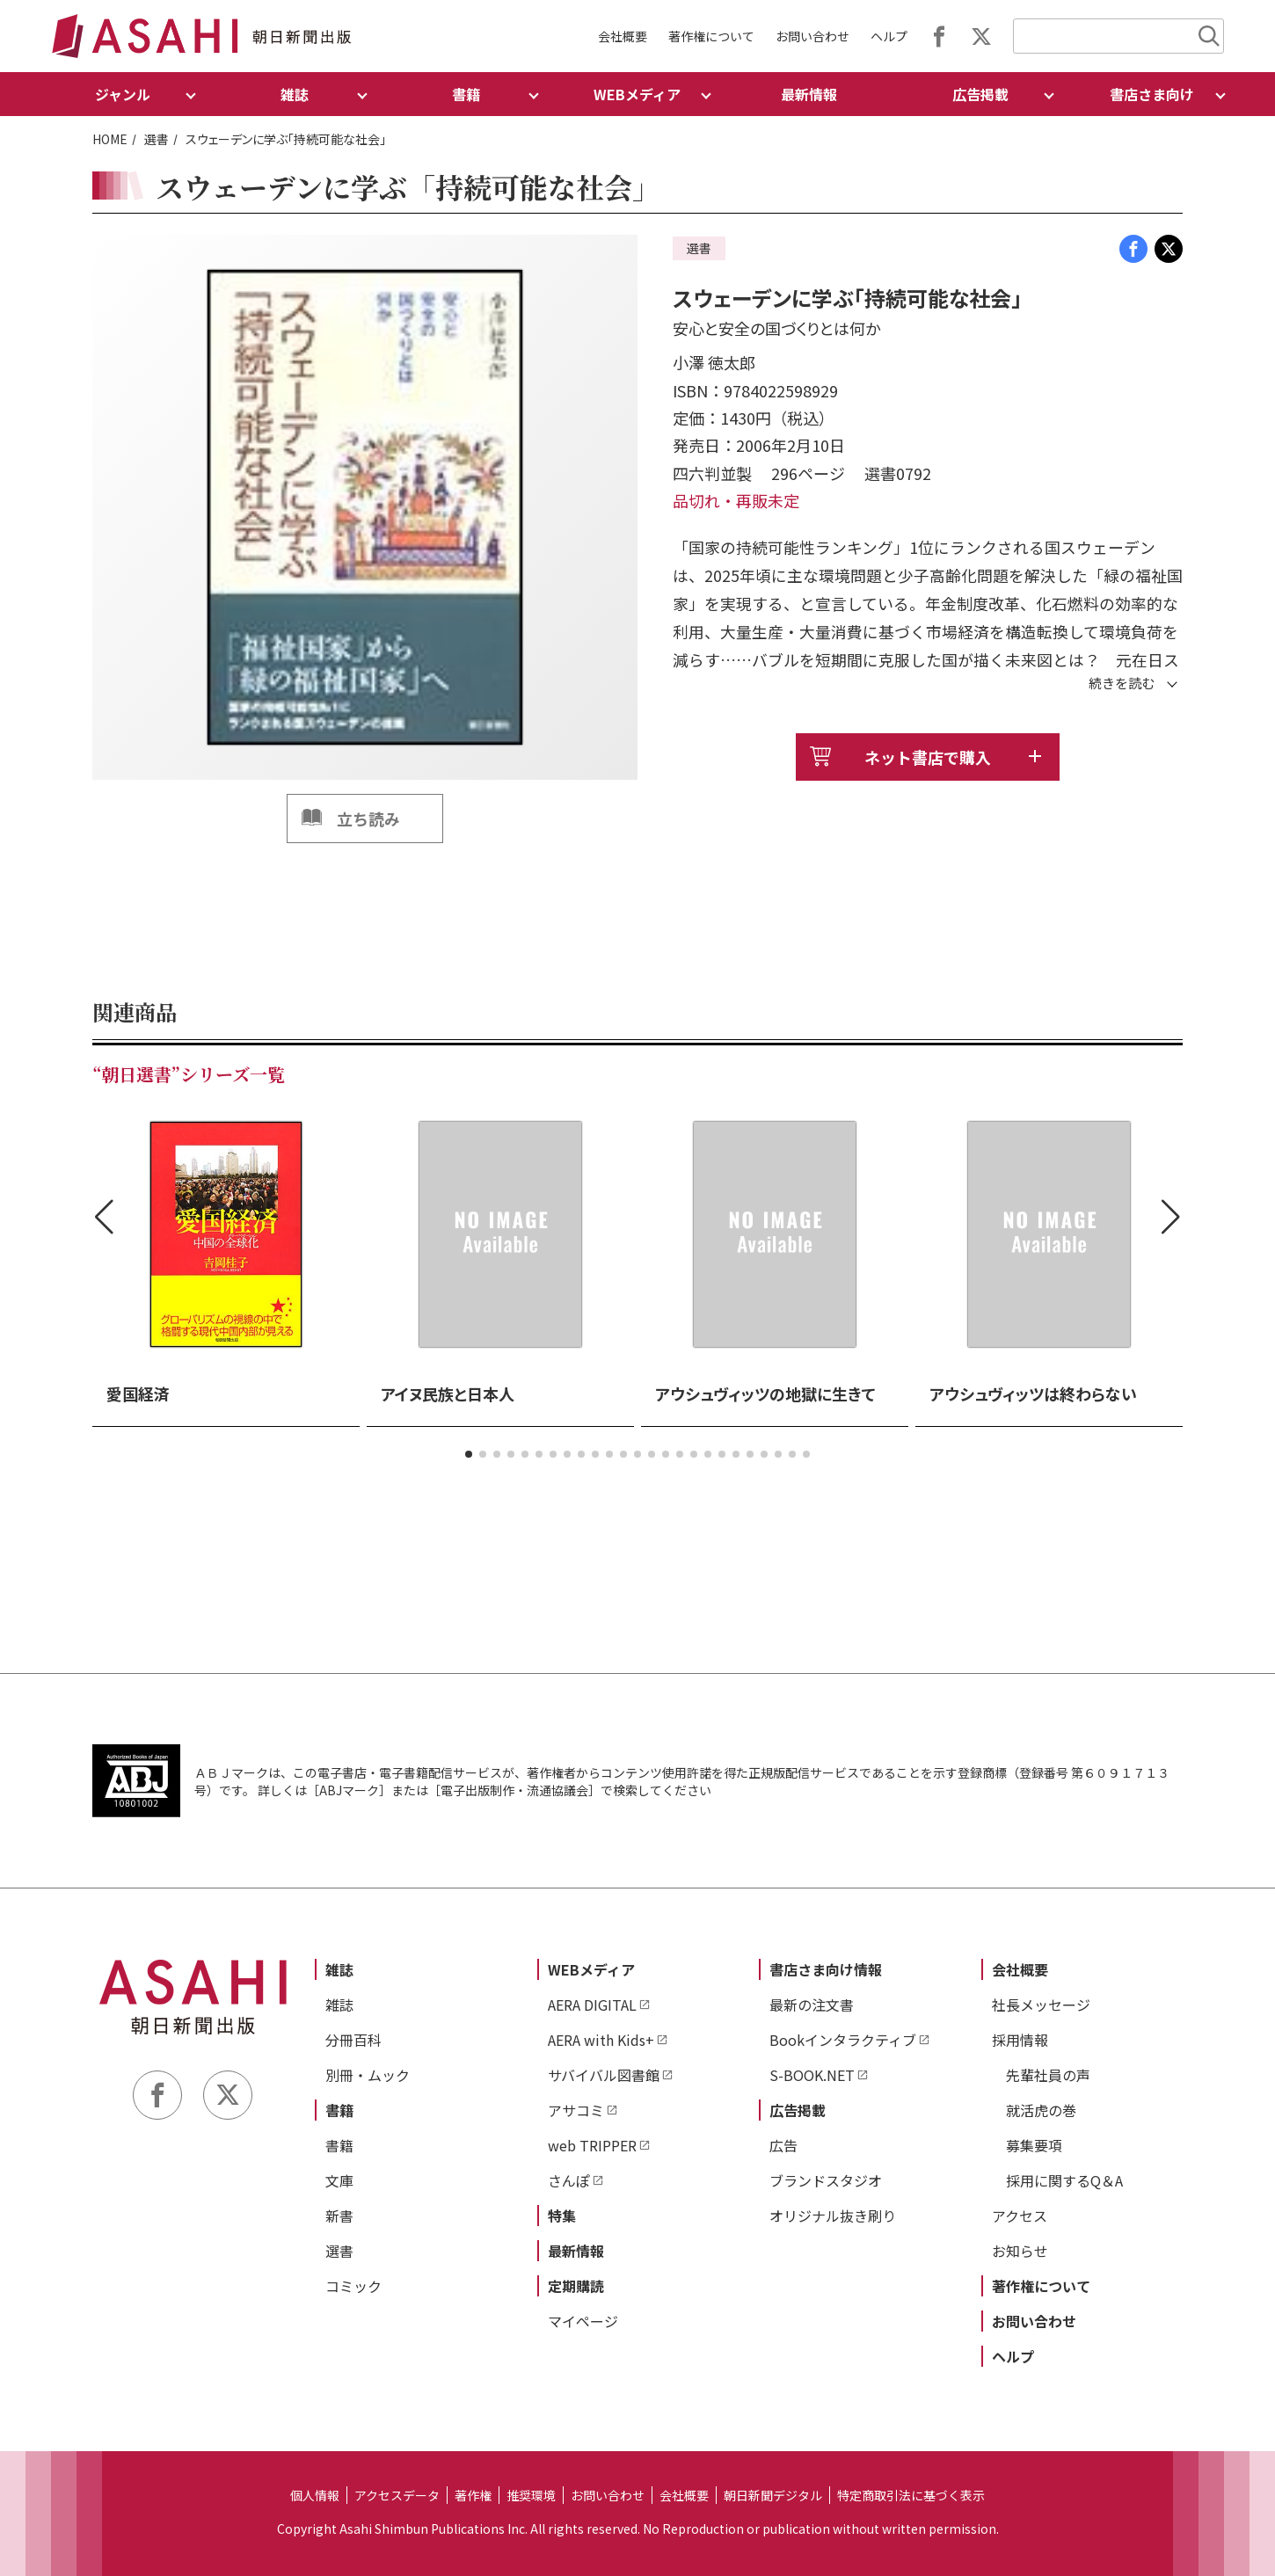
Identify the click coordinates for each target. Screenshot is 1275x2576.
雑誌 (339, 1969)
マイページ (583, 2321)
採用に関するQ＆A (1064, 2180)
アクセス (1019, 2215)
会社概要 (622, 36)
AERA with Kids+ (601, 2039)
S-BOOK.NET (812, 2074)
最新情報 (809, 94)
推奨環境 (531, 2495)
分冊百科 (353, 2039)
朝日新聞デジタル (773, 2495)
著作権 (473, 2495)
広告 (783, 2145)
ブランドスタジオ (825, 2180)
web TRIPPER (592, 2145)
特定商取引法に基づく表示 (911, 2495)
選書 (156, 139)
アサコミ (576, 2110)
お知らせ (1020, 2250)
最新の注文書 (811, 2004)
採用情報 (1020, 2039)
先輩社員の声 (1048, 2074)
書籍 (339, 2110)
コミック (353, 2285)
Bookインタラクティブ (842, 2039)
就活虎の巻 (1041, 2110)
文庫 (339, 2180)
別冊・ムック (367, 2074)
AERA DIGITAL (592, 2004)
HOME (110, 139)
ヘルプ (889, 36)
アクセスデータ (397, 2495)
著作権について (711, 36)
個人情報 (314, 2495)
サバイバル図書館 (603, 2074)
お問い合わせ (812, 36)
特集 (562, 2215)
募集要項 (1034, 2145)
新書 (339, 2215)
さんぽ (569, 2180)
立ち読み (368, 818)
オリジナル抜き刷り (832, 2215)
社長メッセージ (1041, 2004)
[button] (468, 1454)
